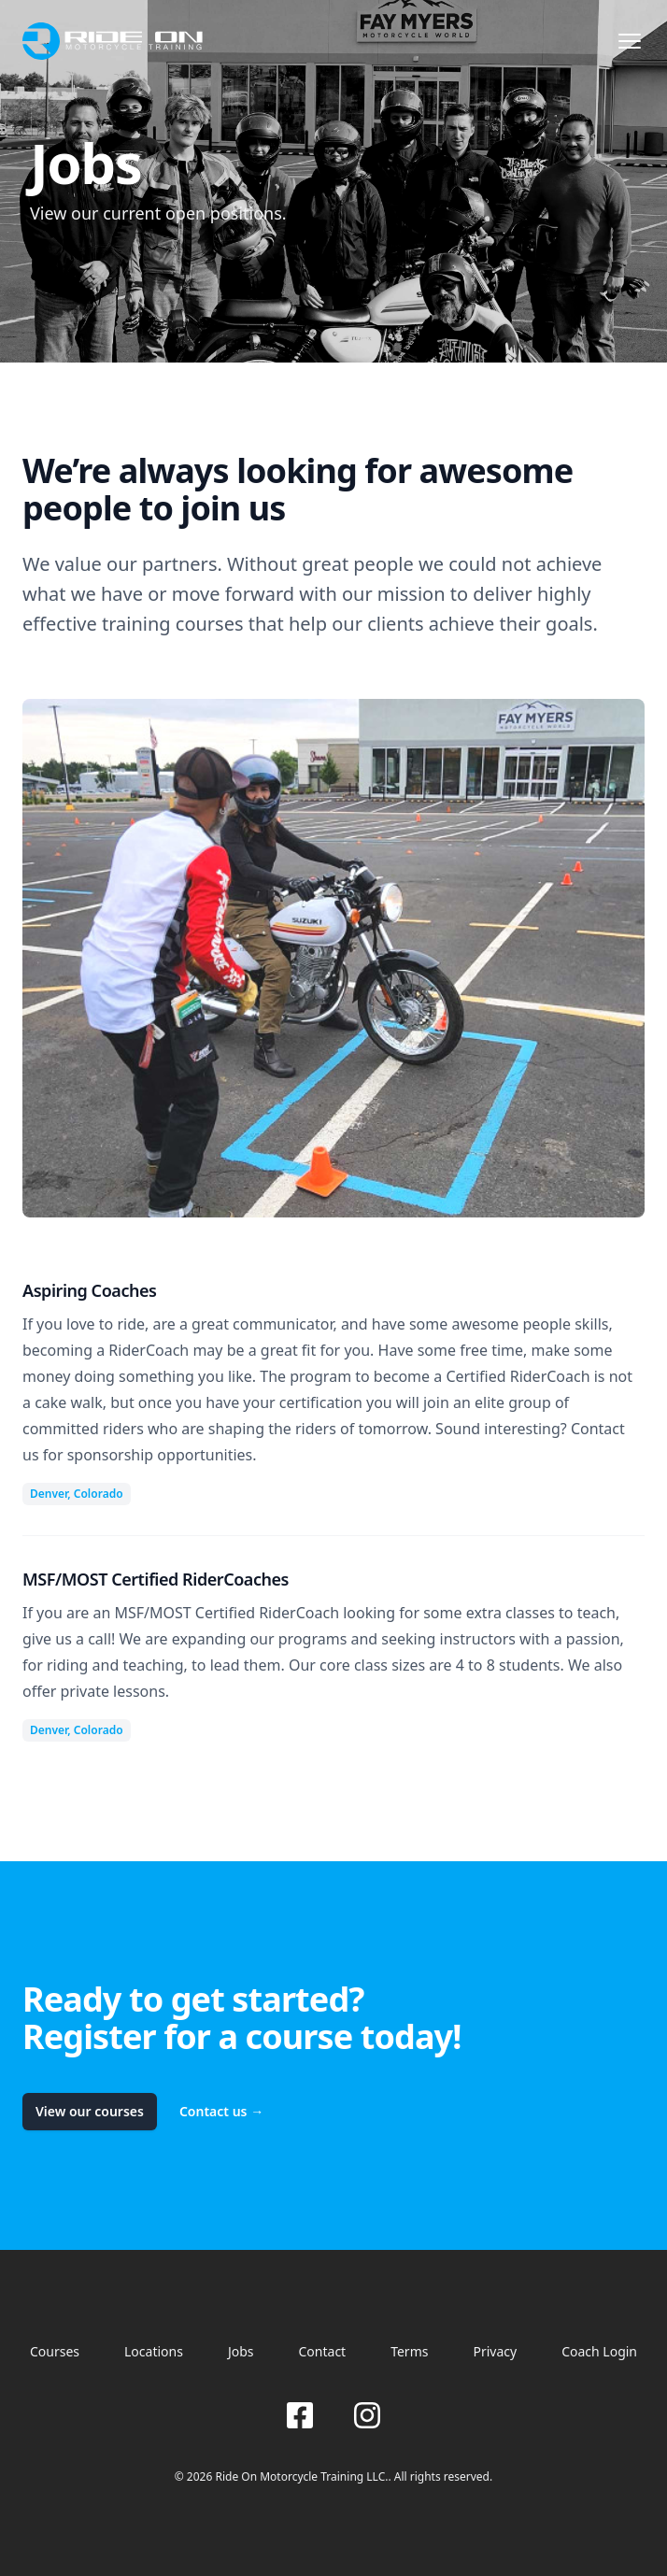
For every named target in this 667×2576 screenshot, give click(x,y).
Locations (153, 2351)
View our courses (89, 2111)
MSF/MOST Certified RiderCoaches (155, 1579)
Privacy (495, 2351)
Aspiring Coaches (89, 1290)
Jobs (241, 2351)
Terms (409, 2351)
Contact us (221, 2111)
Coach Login (599, 2351)
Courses (54, 2351)
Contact (323, 2351)
